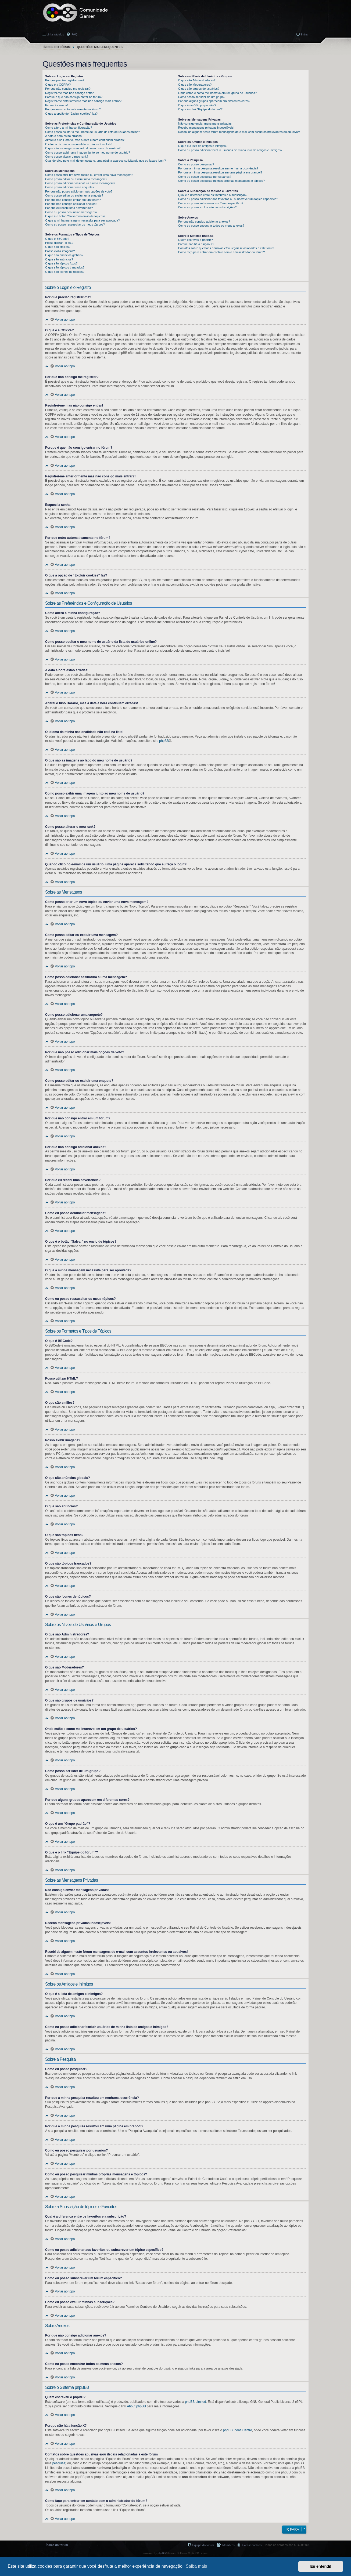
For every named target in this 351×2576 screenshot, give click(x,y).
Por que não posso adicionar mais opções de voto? (78, 191)
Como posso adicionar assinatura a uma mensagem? (80, 183)
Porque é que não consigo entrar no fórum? (73, 97)
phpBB (164, 741)
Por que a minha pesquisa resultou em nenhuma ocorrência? (218, 168)
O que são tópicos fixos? (61, 263)
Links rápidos (55, 34)
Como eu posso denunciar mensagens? (71, 212)
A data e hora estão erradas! (64, 135)
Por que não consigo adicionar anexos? (71, 203)
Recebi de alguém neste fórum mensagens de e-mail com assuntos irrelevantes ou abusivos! (239, 131)
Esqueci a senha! (56, 105)
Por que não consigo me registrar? (68, 88)
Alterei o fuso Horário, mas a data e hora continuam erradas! (84, 140)
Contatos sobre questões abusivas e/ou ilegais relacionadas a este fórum (226, 248)
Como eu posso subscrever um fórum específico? (210, 203)
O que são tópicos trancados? (64, 267)
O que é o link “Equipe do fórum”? (200, 109)
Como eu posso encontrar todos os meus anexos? (211, 225)
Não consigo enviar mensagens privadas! (205, 123)
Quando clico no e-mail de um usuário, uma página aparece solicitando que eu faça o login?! (106, 160)
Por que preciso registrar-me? (64, 80)
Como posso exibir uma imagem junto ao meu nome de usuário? (87, 152)
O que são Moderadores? (195, 84)
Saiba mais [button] (196, 2566)
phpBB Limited (195, 2402)
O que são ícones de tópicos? (64, 271)
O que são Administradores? (197, 80)
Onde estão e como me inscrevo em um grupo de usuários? (217, 93)
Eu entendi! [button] (320, 2566)
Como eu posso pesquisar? (196, 164)
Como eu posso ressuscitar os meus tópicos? (75, 224)
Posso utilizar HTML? (59, 242)
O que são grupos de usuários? (199, 88)
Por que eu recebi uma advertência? (69, 207)
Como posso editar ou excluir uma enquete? (74, 195)
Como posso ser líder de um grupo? (201, 97)
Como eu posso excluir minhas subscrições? (207, 207)
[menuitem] (249, 2545)
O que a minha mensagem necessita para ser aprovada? (82, 220)
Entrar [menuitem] (304, 34)
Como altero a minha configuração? (68, 127)
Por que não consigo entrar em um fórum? (73, 199)
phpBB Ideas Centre (237, 2430)
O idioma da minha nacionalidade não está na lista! (78, 144)
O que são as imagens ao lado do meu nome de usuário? (82, 148)
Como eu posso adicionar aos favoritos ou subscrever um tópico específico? (228, 199)
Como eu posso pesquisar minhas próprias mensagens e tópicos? (221, 180)
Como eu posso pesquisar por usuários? (204, 176)
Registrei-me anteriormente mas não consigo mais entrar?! (83, 101)
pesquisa (58, 2463)
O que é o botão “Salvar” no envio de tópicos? (75, 216)
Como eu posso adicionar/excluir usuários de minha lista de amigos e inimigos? (230, 150)
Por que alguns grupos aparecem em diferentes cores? (214, 101)
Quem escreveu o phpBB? (195, 239)
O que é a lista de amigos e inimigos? (202, 145)
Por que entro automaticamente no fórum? (73, 109)
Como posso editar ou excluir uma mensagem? (76, 179)
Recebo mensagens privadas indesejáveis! (206, 127)
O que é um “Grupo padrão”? (197, 105)
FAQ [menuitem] (74, 34)
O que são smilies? (57, 246)
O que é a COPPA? (58, 84)
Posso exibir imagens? (60, 251)
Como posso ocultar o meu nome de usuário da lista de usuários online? (92, 131)
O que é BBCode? (57, 238)
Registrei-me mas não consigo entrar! (69, 93)
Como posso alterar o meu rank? (66, 156)
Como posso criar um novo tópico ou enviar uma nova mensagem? (89, 174)
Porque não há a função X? (196, 244)
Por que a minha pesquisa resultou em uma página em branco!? (220, 172)
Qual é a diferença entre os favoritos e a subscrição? (212, 195)
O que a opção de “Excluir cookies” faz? (71, 113)
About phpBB (136, 2406)
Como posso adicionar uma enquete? (69, 187)
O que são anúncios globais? (64, 255)
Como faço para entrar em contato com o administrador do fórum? (221, 252)
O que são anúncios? (59, 259)
